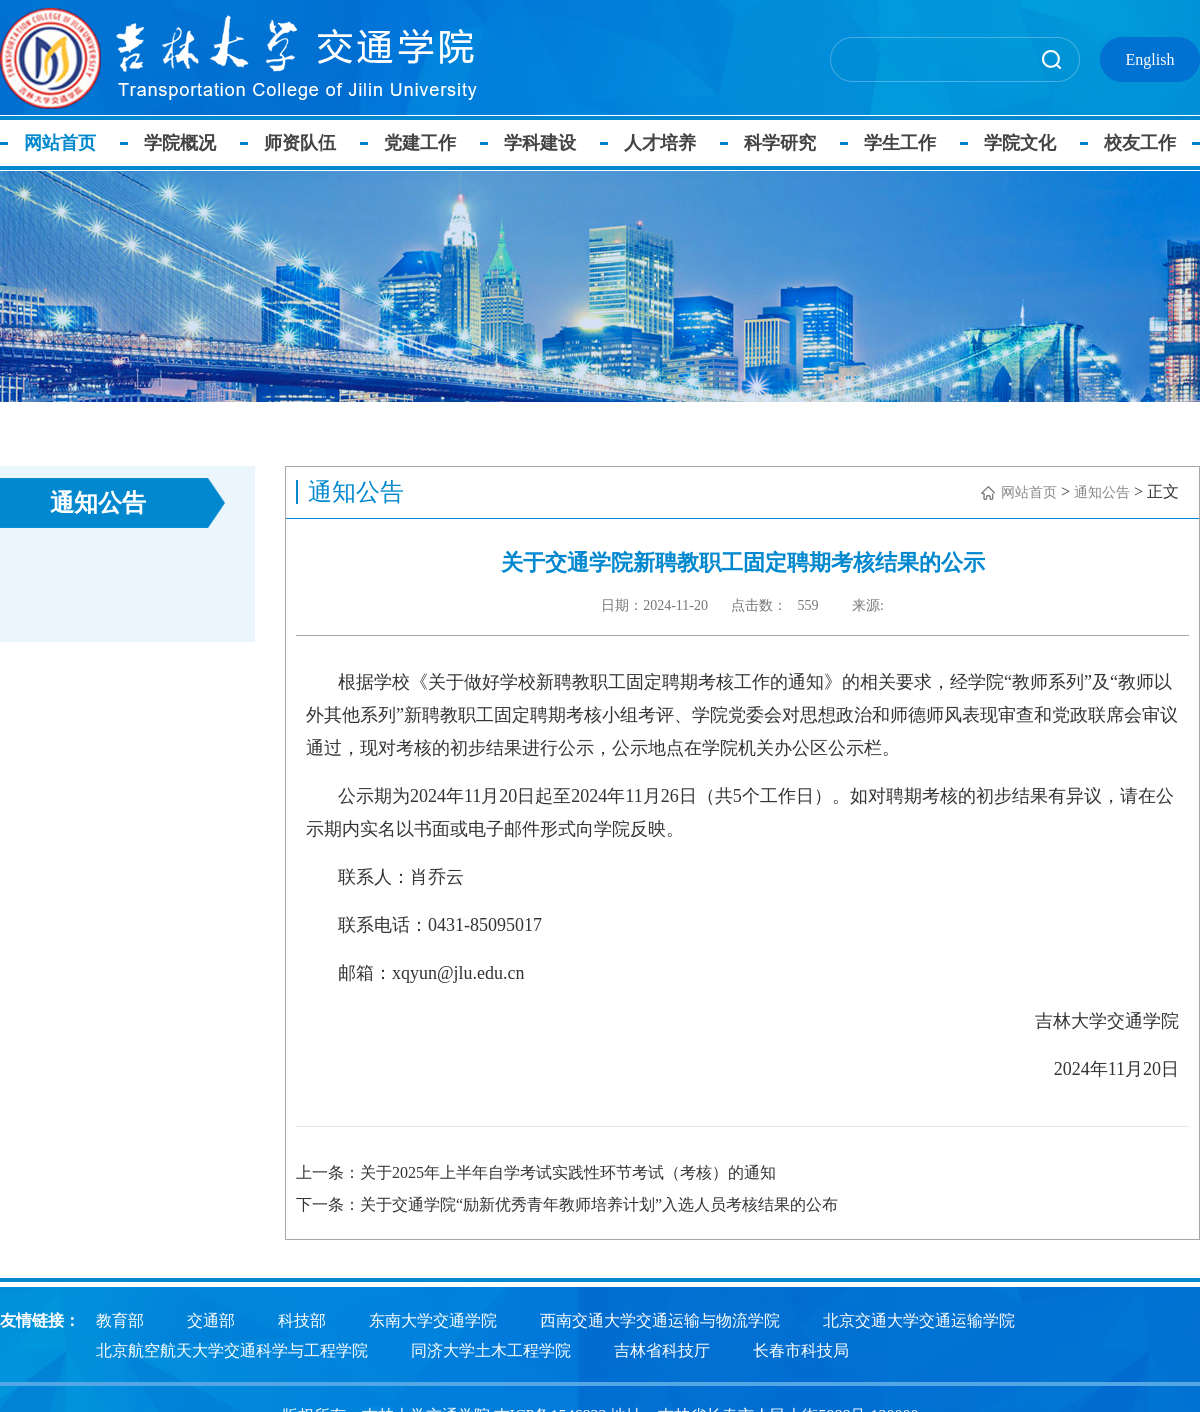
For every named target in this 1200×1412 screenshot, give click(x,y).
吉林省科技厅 (662, 1347)
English (1150, 59)
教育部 (120, 1317)
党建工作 (420, 143)
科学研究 (780, 143)
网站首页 (60, 143)
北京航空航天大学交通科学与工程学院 (232, 1347)
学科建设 (540, 143)
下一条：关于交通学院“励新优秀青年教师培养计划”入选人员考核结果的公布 (567, 1204)
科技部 (302, 1317)
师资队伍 (300, 143)
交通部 (211, 1317)
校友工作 (1140, 143)
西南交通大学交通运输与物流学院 (660, 1317)
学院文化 (1020, 143)
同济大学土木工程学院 (491, 1347)
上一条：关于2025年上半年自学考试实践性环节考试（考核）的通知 (536, 1172)
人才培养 (660, 143)
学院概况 (180, 143)
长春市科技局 (801, 1347)
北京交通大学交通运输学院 (919, 1317)
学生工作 (900, 143)
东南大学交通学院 (433, 1317)
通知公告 (1102, 492)
